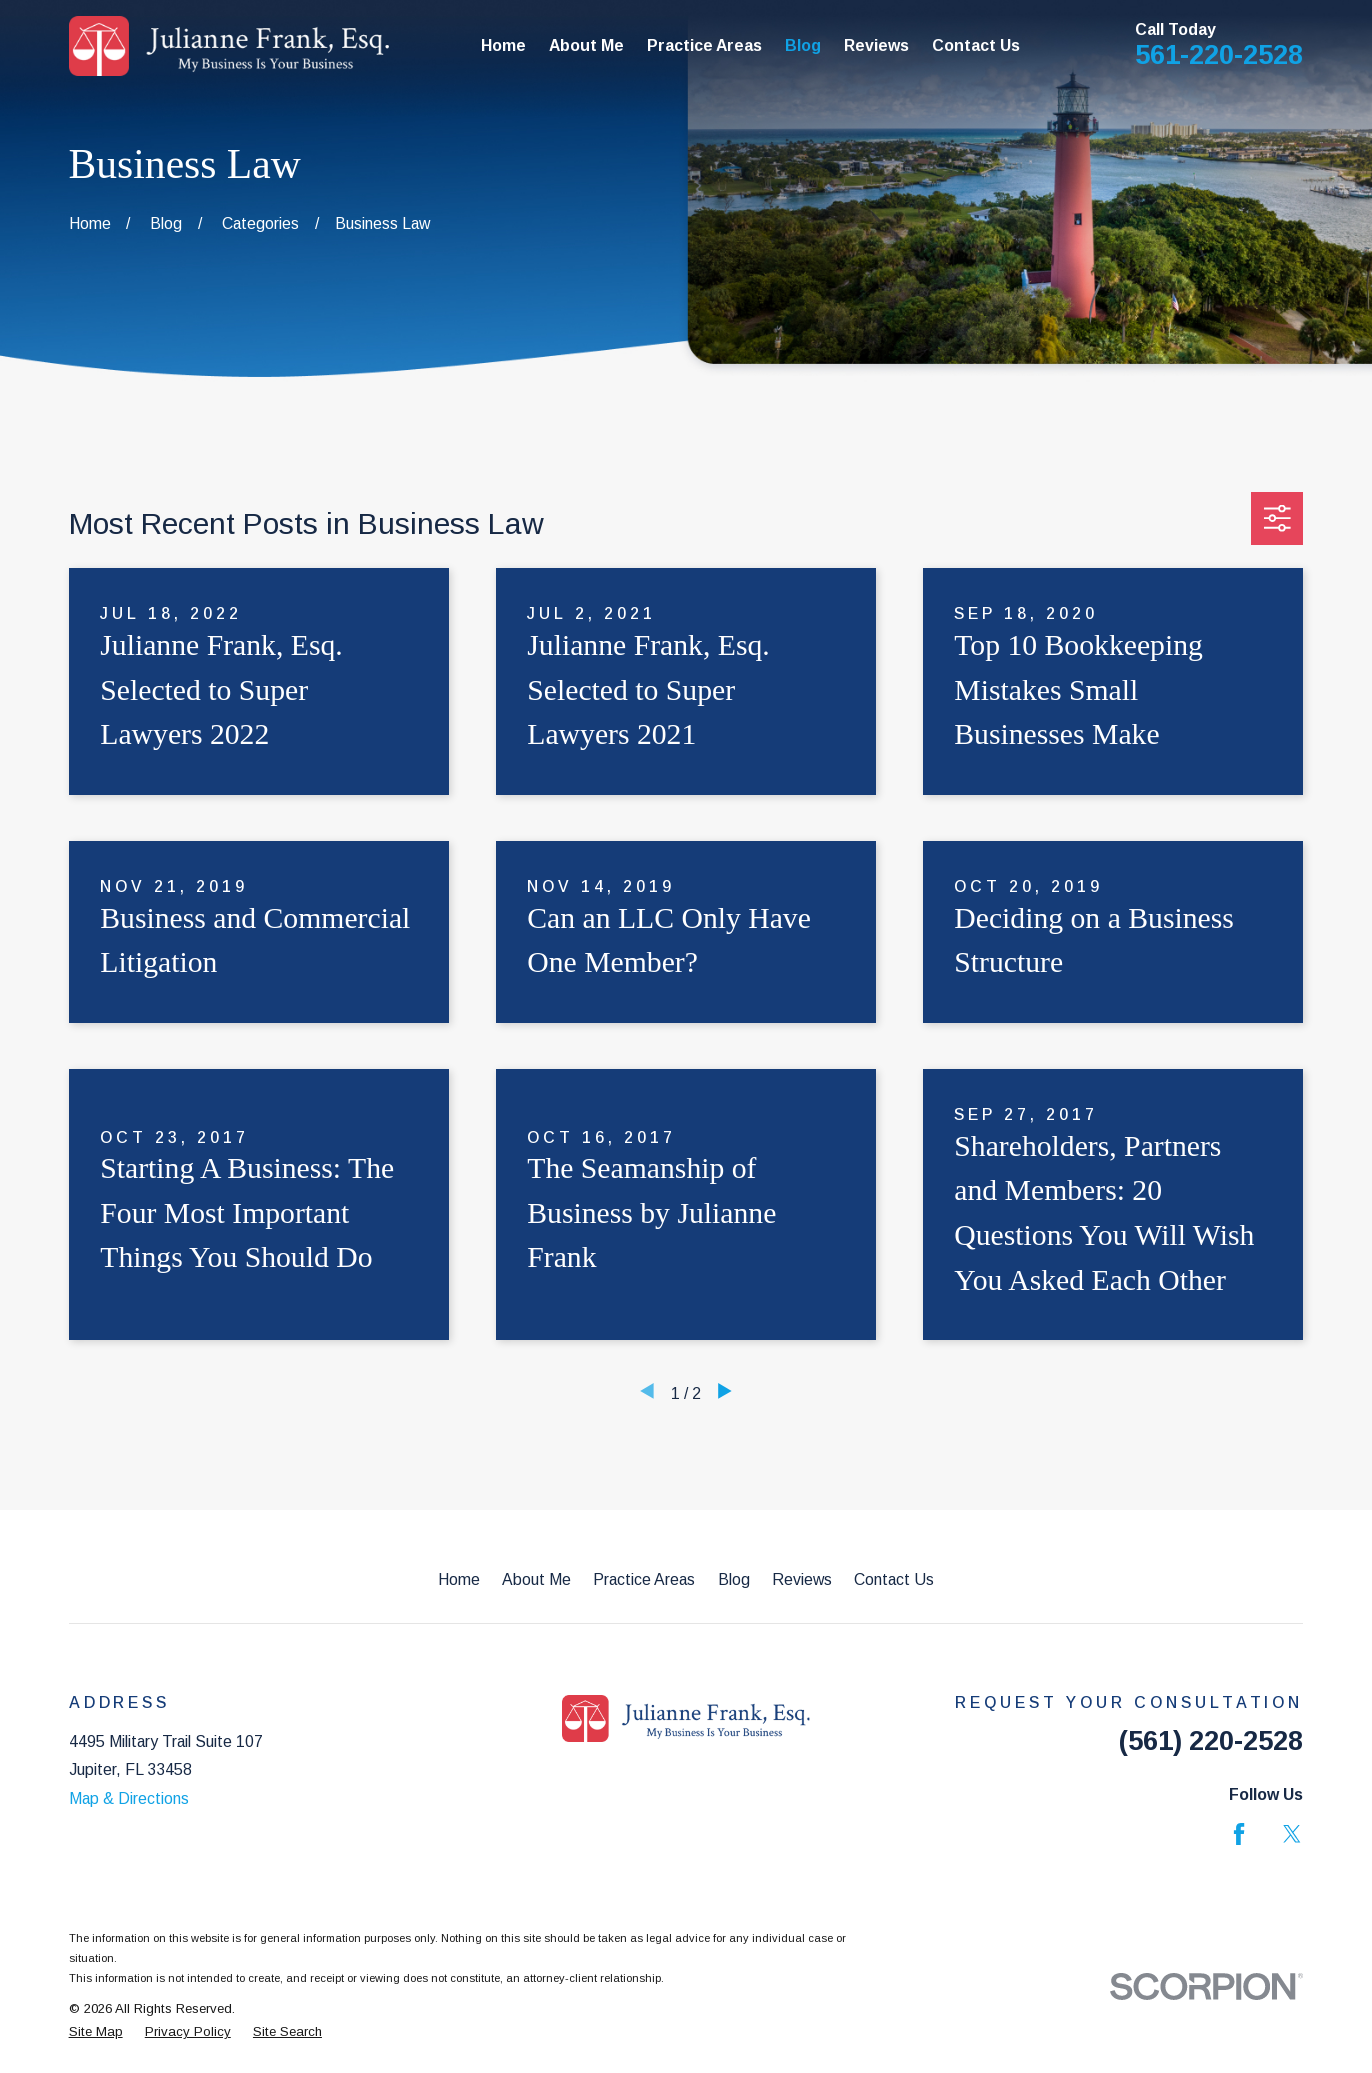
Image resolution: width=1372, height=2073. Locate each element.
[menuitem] (96, 2032)
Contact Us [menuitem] (976, 45)
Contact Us (894, 1579)
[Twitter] (1292, 1834)
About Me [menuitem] (586, 45)
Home (459, 1579)
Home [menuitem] (503, 45)
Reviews (802, 1579)
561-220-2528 (1219, 55)
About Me (536, 1579)
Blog (734, 1579)
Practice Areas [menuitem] (704, 45)
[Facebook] (1239, 1834)
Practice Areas (644, 1579)
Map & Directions (129, 1798)
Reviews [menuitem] (876, 45)
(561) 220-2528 (1211, 1741)
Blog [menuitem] (803, 45)
